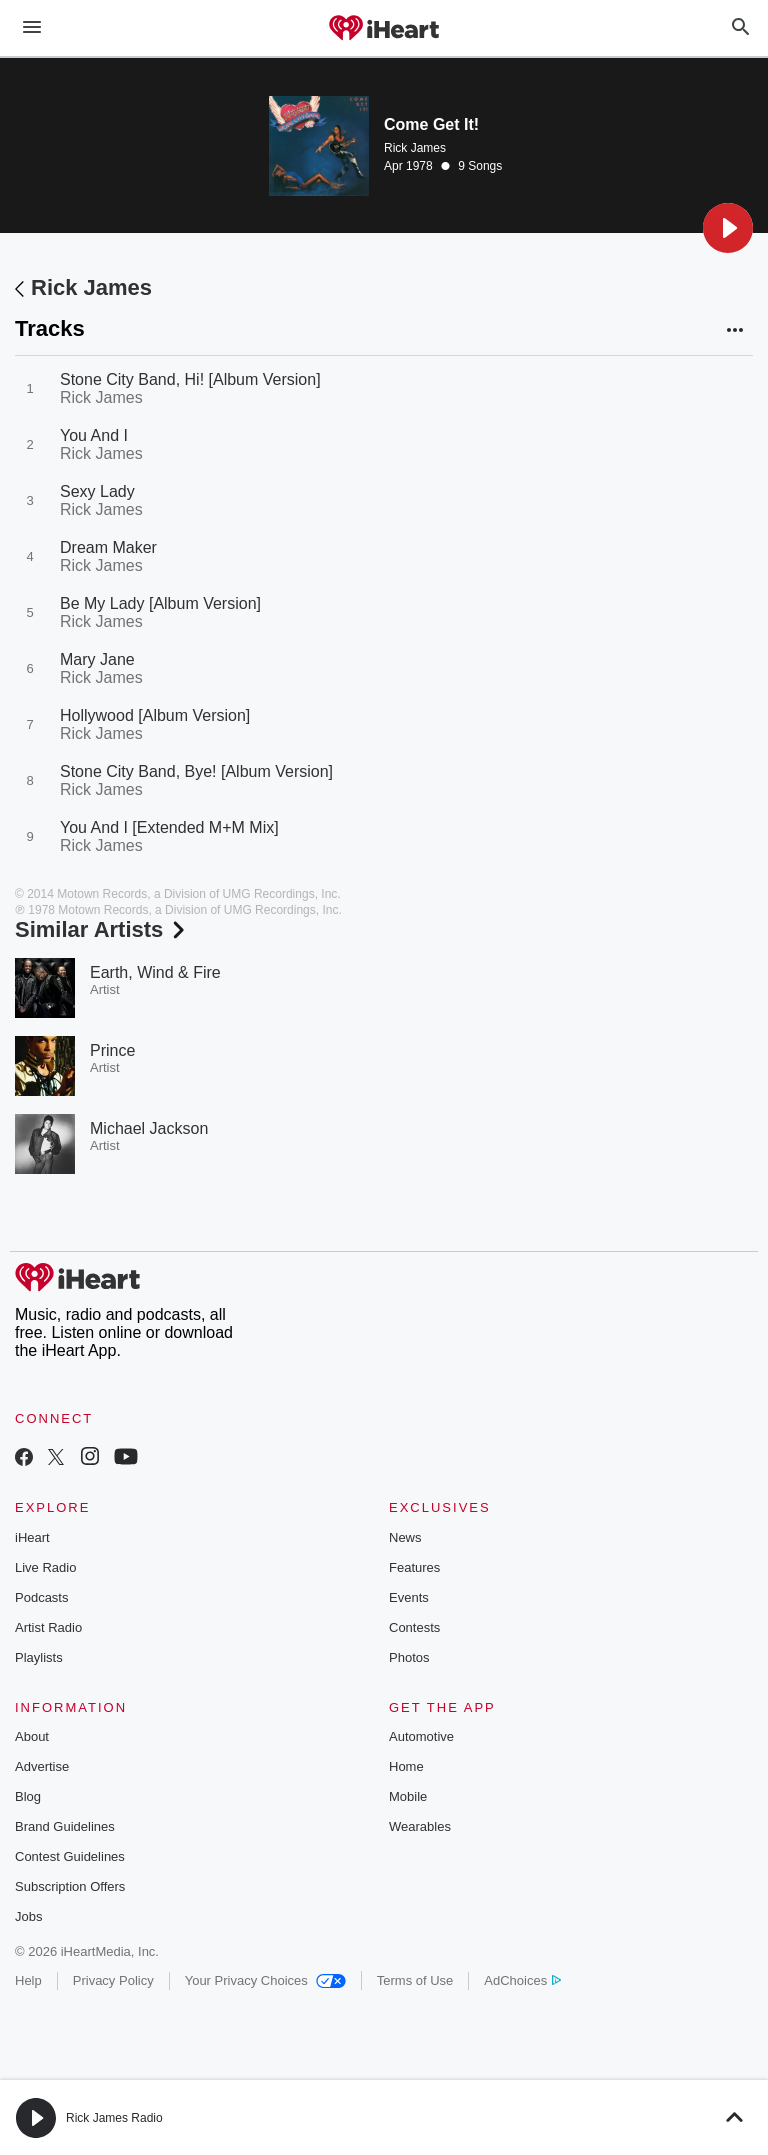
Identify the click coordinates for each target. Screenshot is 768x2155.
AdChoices (522, 1980)
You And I (94, 435)
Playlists (39, 1657)
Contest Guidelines (70, 1856)
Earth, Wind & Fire (155, 972)
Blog (28, 1796)
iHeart (32, 1537)
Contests (414, 1627)
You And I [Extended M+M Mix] (169, 827)
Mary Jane (97, 659)
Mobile (408, 1796)
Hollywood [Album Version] (155, 715)
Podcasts (41, 1597)
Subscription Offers (70, 1886)
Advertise (42, 1766)
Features (414, 1567)
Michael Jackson (149, 1128)
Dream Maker (108, 547)
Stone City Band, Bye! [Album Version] (196, 771)
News (405, 1537)
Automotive (421, 1736)
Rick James (415, 148)
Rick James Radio (114, 2118)
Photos (409, 1657)
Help (28, 1980)
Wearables (420, 1826)
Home (406, 1766)
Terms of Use (415, 1980)
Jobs (28, 1916)
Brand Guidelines (65, 1826)
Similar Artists (102, 929)
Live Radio (45, 1567)
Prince (112, 1050)
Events (409, 1597)
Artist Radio (48, 1627)
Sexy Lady (97, 491)
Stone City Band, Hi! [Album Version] (190, 379)
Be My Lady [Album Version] (160, 603)
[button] (728, 228)
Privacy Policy (113, 1980)
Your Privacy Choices (265, 1980)
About (32, 1736)
